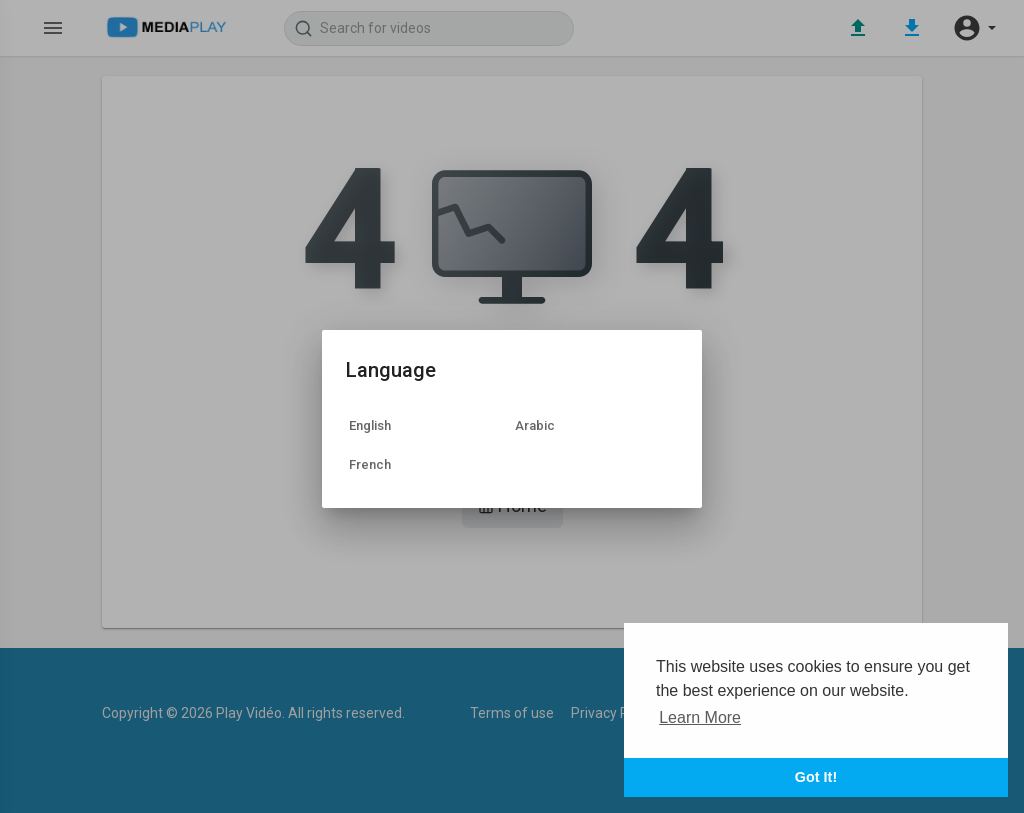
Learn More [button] (700, 717)
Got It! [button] (816, 777)
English (370, 425)
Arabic (535, 425)
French (370, 464)
